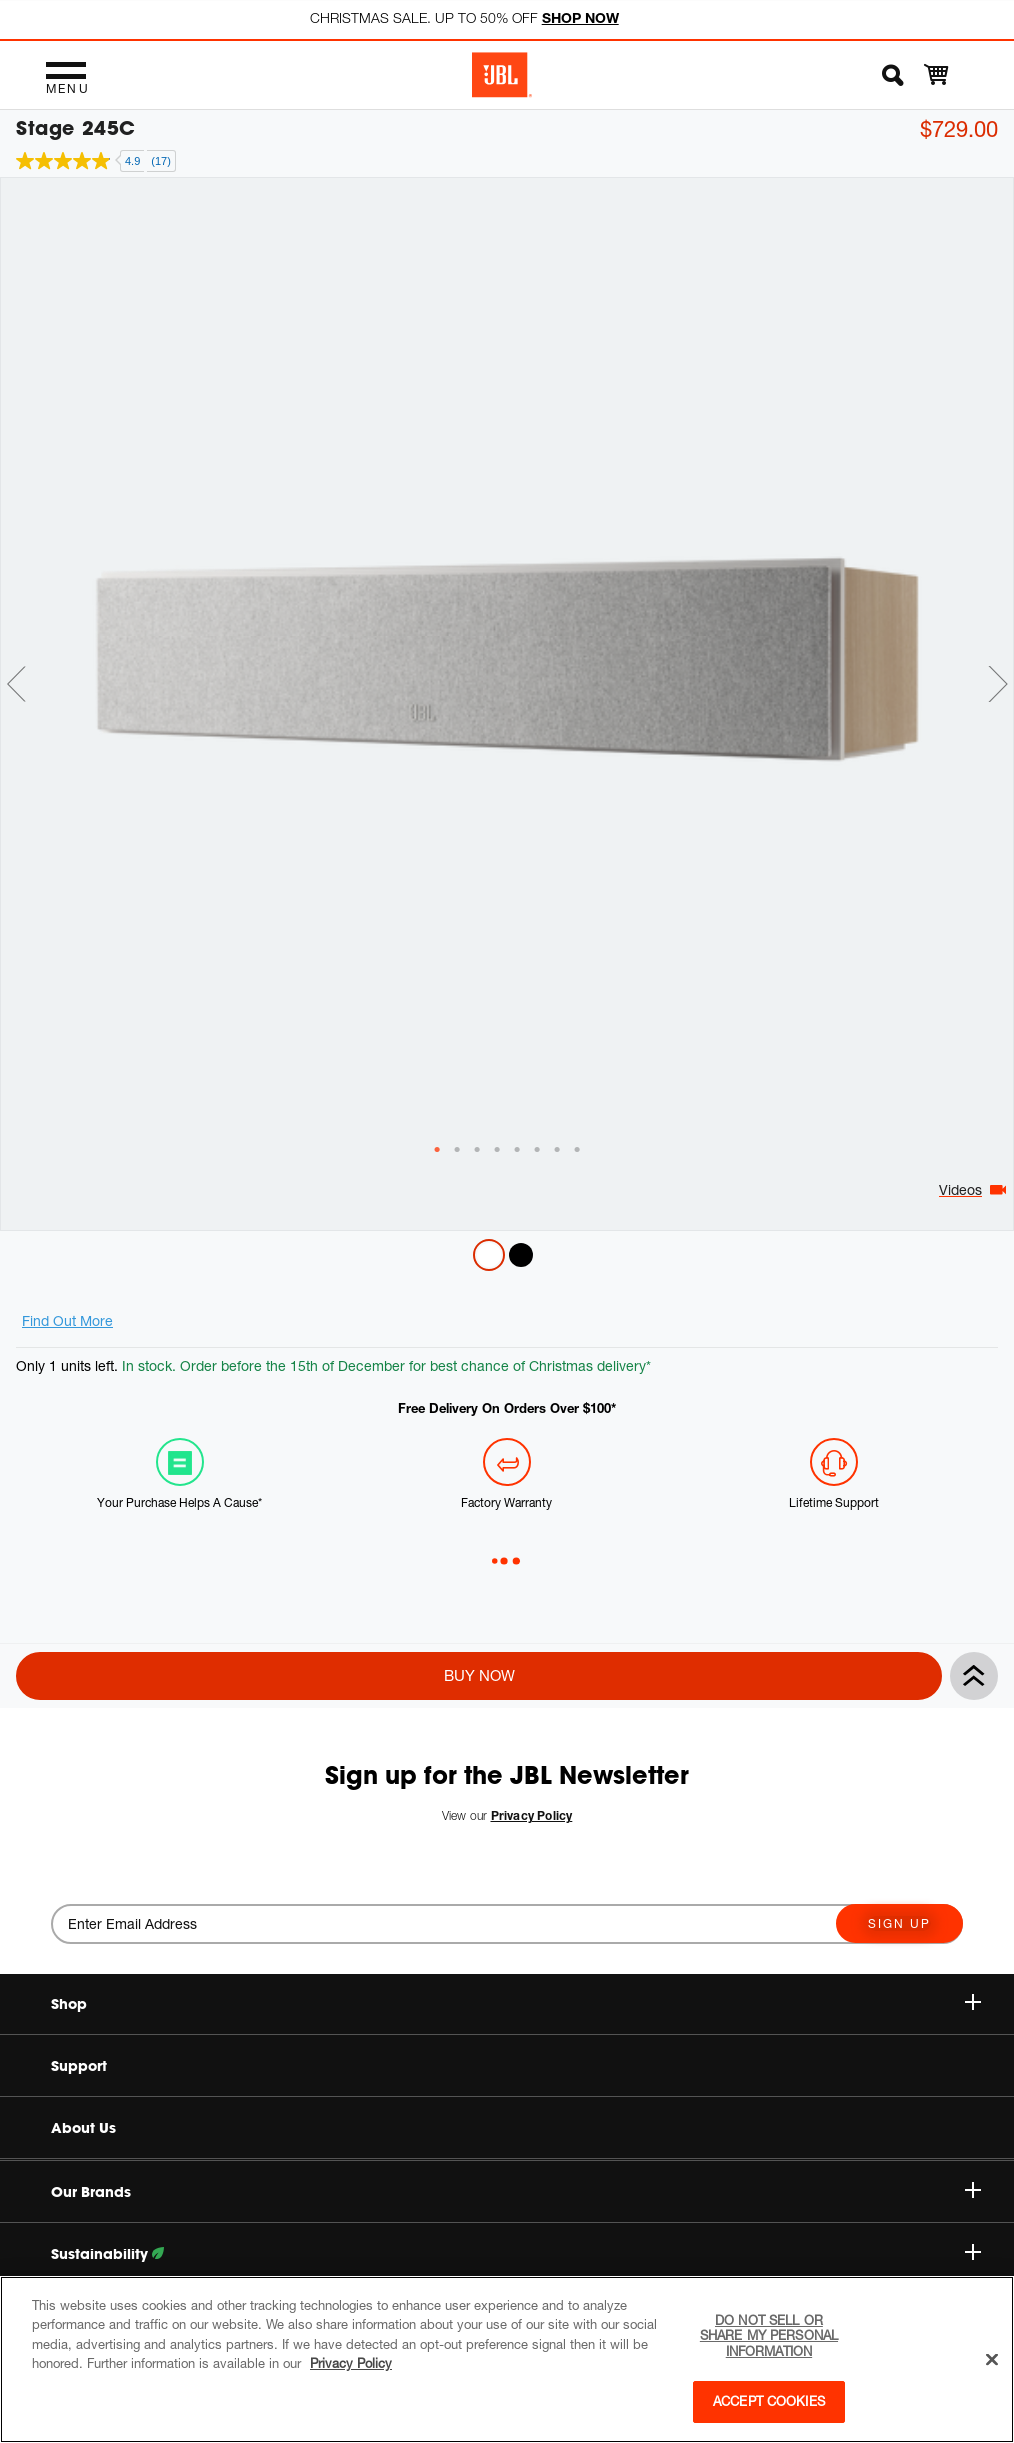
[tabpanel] (507, 660)
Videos (960, 1189)
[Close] (992, 2360)
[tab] (437, 1150)
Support (79, 2066)
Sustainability (516, 2254)
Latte (489, 1255)
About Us (83, 2128)
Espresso (521, 1255)
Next (998, 684)
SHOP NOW (580, 17)
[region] (507, 2359)
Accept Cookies (769, 2401)
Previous (16, 684)
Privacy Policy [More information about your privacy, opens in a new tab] (351, 2363)
